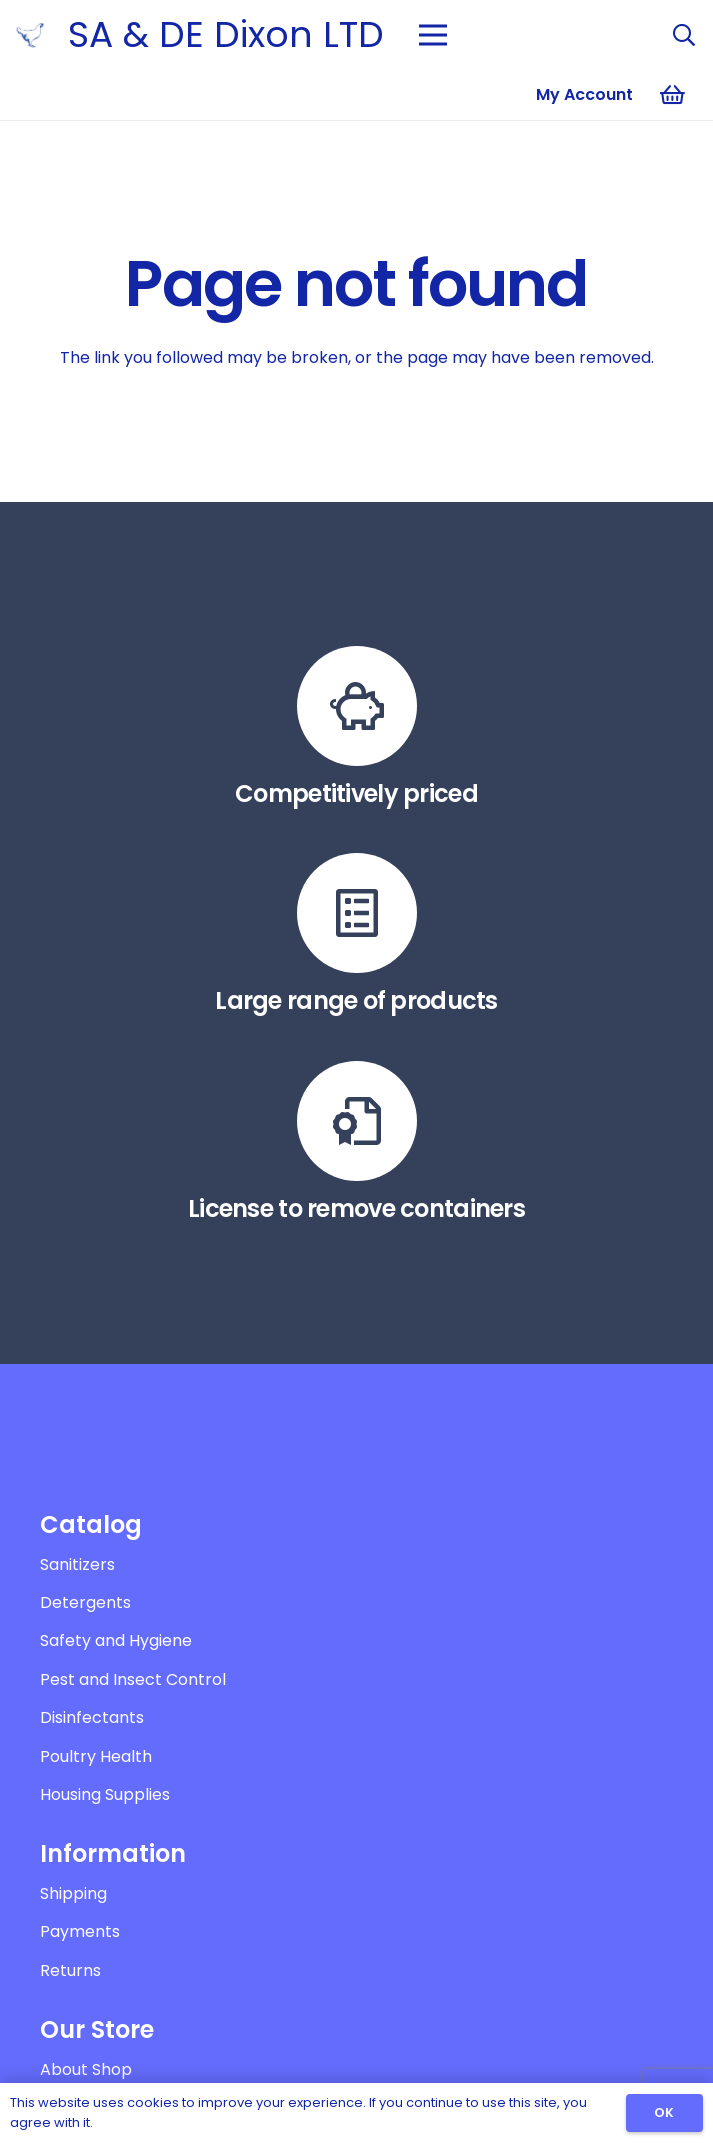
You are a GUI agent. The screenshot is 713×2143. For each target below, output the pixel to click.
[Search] (684, 35)
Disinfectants (92, 1717)
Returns (70, 1970)
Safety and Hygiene (116, 1640)
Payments (80, 1931)
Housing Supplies (105, 1794)
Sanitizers (77, 1564)
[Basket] (673, 95)
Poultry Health (96, 1756)
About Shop (86, 2069)
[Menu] (433, 35)
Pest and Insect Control (133, 1679)
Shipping (73, 1893)
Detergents (85, 1602)
